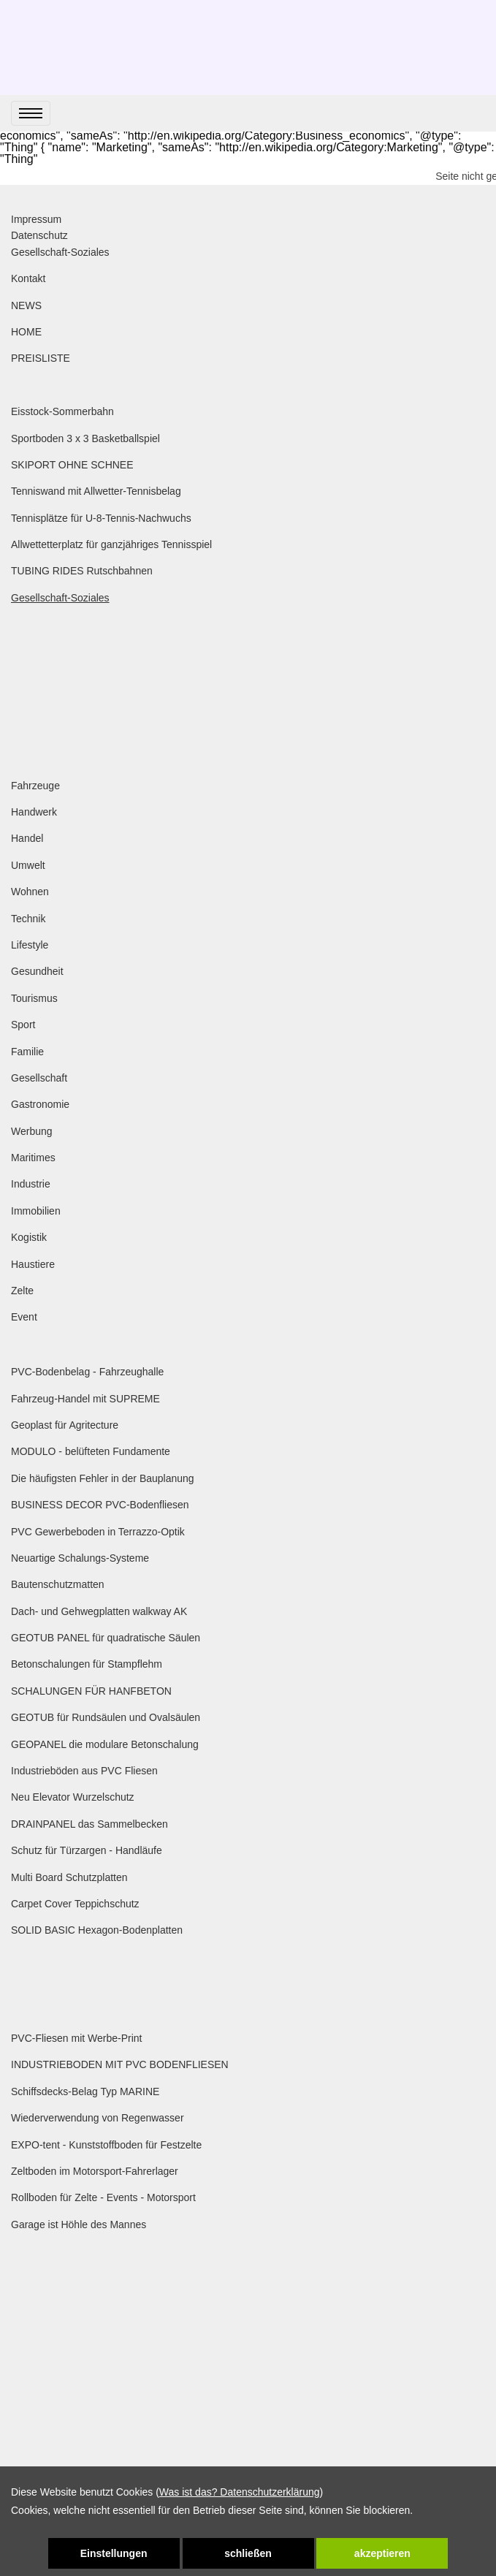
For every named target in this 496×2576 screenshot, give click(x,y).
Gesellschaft (39, 1078)
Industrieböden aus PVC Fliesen (84, 1771)
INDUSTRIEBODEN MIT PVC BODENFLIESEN (120, 2064)
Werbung (32, 1131)
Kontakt (28, 278)
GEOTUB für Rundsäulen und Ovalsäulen (105, 1717)
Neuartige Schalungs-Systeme (80, 1558)
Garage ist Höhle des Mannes (78, 2224)
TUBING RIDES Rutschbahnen (82, 571)
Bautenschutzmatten (57, 1584)
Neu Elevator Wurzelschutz (72, 1797)
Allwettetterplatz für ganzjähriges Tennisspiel (111, 544)
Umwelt (28, 865)
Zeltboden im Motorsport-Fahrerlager (94, 2171)
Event (24, 1317)
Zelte (22, 1290)
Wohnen (30, 891)
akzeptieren (382, 2553)
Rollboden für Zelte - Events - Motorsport (103, 2197)
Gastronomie (40, 1104)
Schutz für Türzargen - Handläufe (86, 1850)
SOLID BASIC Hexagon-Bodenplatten (97, 1930)
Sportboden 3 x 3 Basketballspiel (85, 438)
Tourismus (34, 998)
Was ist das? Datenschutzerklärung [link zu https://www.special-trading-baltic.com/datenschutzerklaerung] (239, 2492)
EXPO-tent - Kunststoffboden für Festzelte (106, 2145)
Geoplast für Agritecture (64, 1425)
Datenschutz (39, 235)
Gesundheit (37, 971)
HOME (26, 332)
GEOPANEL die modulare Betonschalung (105, 1744)
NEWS (26, 305)
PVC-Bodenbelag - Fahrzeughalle (87, 1372)
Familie (27, 1051)
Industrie (30, 1184)
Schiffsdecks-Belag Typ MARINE (85, 2091)
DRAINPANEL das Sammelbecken (89, 1824)
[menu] (30, 113)
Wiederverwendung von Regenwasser (97, 2118)
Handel (27, 838)
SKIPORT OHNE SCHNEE (72, 465)
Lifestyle (29, 945)
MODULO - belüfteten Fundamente (90, 1451)
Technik (28, 918)
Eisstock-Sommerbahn (62, 411)
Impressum (36, 219)
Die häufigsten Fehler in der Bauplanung (102, 1478)
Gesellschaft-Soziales (60, 252)
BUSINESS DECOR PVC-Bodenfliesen (100, 1505)
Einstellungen (114, 2553)
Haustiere (33, 1264)
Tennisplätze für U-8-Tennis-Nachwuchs (101, 518)
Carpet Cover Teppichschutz (75, 1904)
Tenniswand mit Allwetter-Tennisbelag (96, 491)
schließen (248, 2553)
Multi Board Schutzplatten (69, 1877)
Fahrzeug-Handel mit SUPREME (85, 1399)
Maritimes (33, 1157)
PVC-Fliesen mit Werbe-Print (76, 2038)
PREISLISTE (40, 358)
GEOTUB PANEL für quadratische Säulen (105, 1638)
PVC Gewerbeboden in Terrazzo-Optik (98, 1532)
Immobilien (36, 1211)
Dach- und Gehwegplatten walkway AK (99, 1611)
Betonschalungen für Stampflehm (86, 1664)
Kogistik (29, 1237)
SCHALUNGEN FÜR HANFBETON (91, 1691)
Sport (23, 1024)
